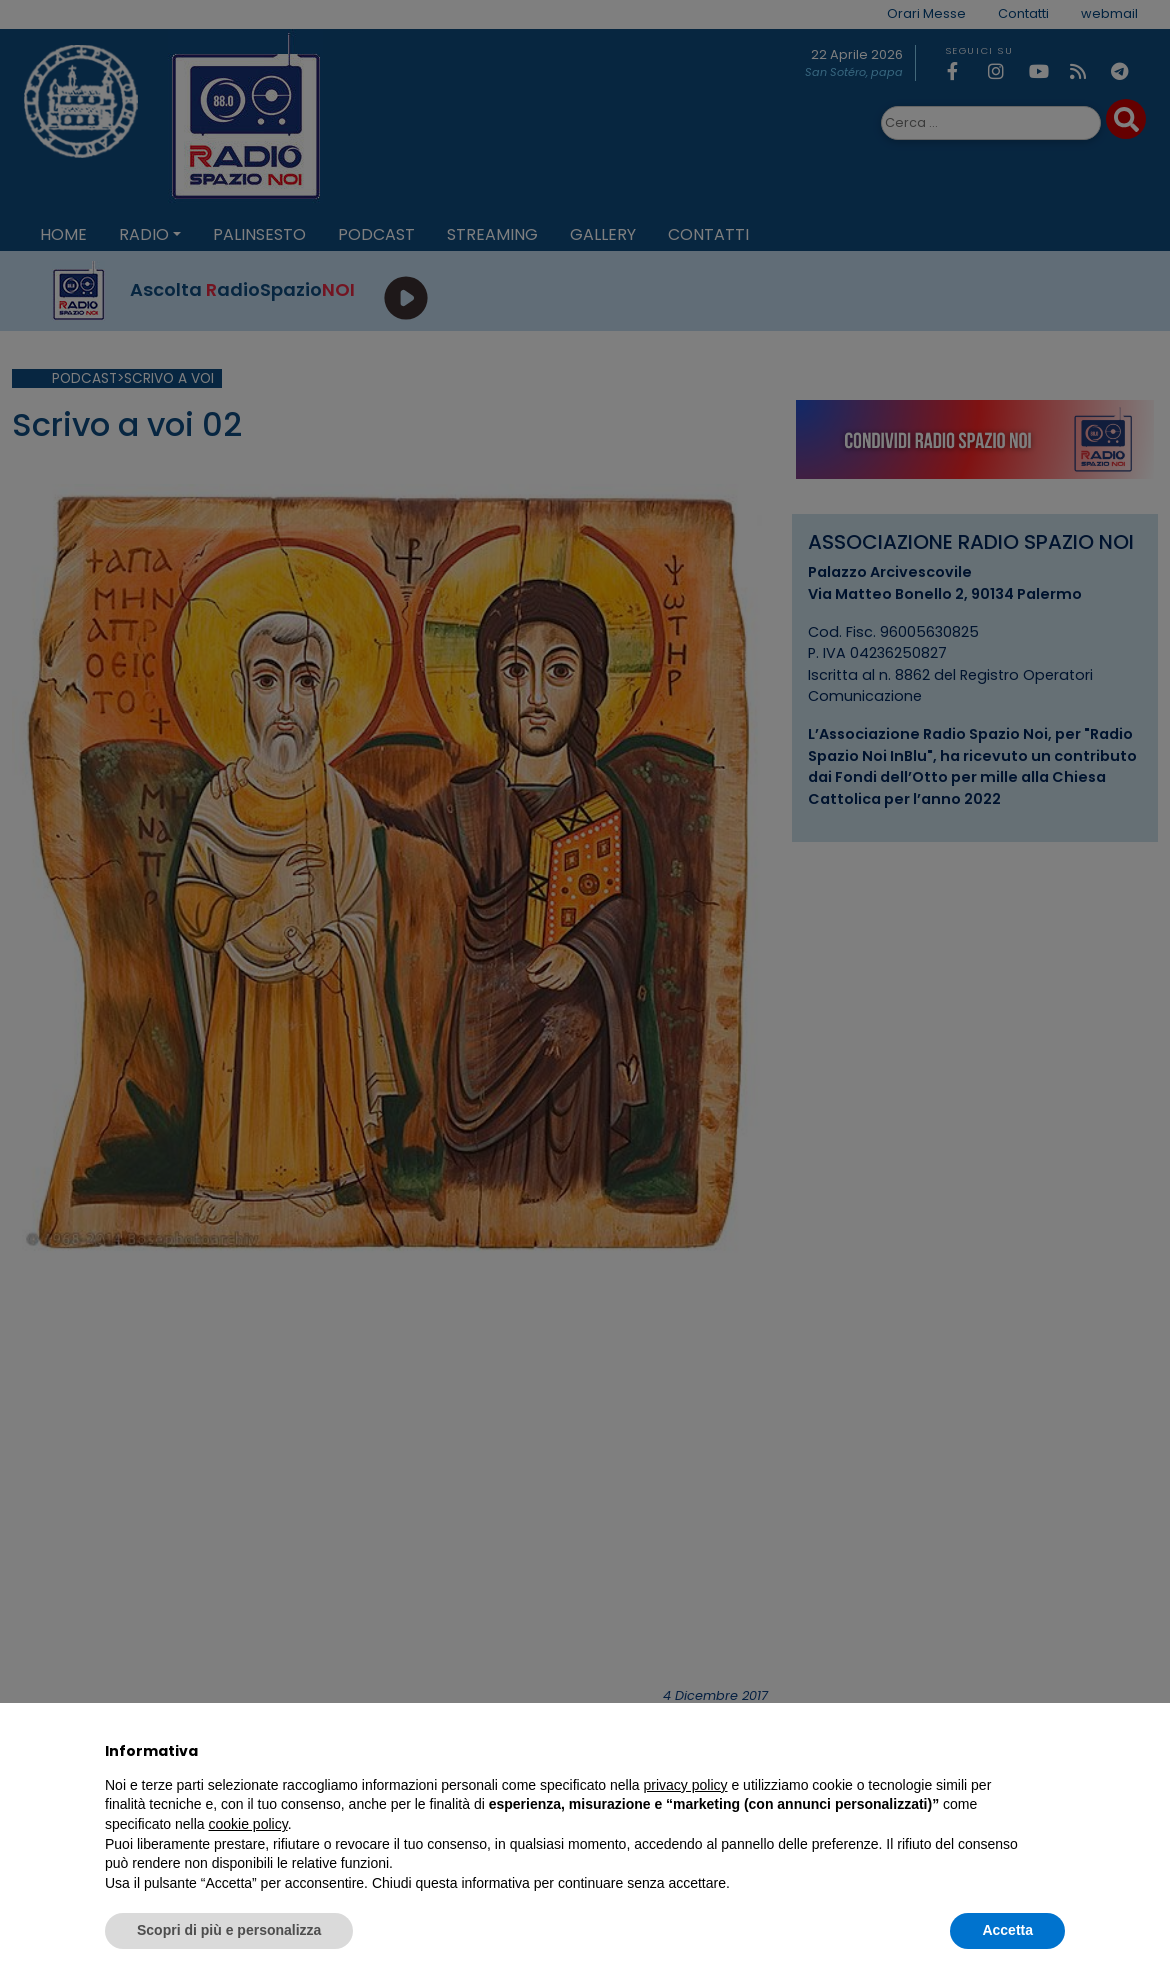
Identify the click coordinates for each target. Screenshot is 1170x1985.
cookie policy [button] (248, 1824)
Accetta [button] (1007, 1930)
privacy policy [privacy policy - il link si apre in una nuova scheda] (686, 1785)
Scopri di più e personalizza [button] (229, 1930)
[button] (1055, 1751)
